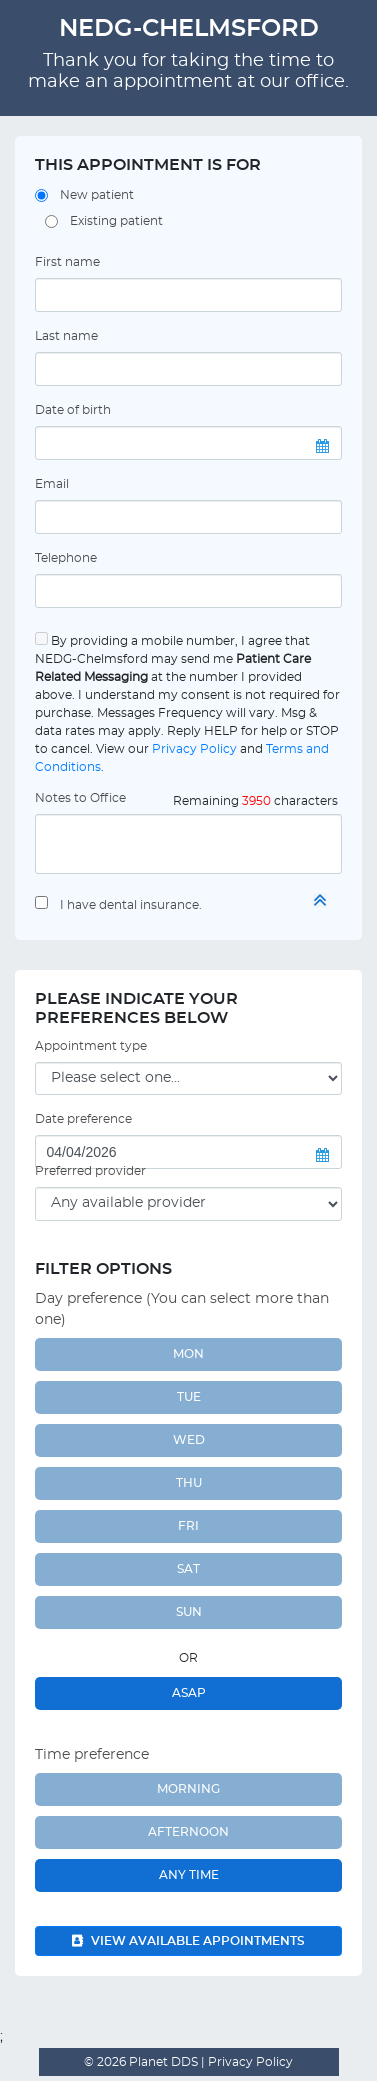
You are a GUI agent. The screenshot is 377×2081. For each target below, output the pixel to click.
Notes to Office (80, 798)
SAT (188, 1569)
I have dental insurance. (131, 905)
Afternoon (188, 1832)
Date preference (83, 1119)
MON (188, 1354)
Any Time (189, 1875)
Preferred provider (90, 1171)
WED (189, 1440)
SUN (189, 1612)
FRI (188, 1526)
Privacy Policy (194, 749)
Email (52, 484)
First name (67, 262)
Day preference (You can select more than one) (182, 1309)
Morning (188, 1789)
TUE (189, 1397)
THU (189, 1483)
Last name (66, 336)
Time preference (92, 1755)
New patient (97, 195)
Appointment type (91, 1046)
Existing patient (116, 221)
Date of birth (73, 410)
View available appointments (188, 1941)
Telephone (66, 558)
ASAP (189, 1693)
